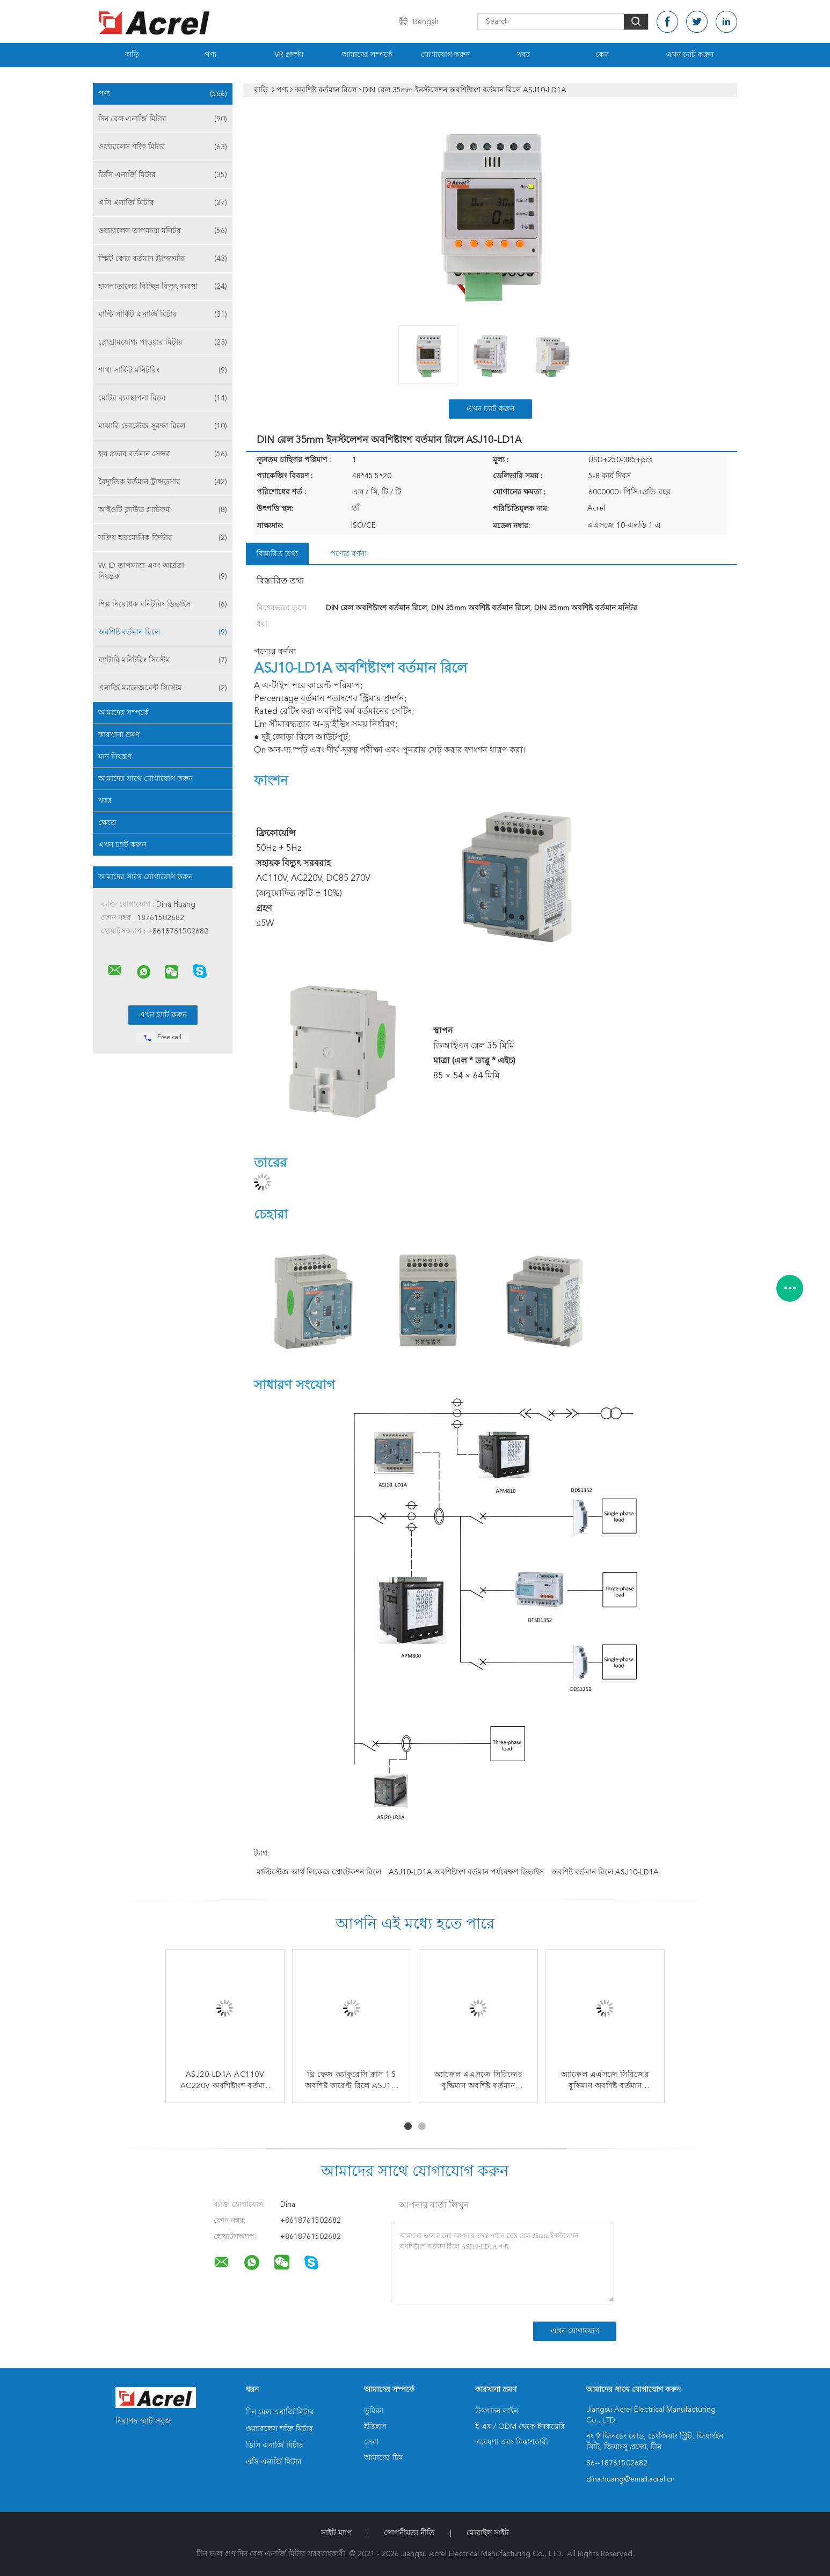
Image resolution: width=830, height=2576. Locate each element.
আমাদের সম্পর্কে (367, 55)
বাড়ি (132, 55)
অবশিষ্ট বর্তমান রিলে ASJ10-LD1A (605, 1872)
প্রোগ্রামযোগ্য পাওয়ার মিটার (162, 342)
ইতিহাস (375, 2427)
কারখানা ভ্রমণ (119, 735)
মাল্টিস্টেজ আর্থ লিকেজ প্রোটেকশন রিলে (319, 1872)
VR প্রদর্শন (288, 55)
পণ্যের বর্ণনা (348, 554)
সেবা (371, 2442)
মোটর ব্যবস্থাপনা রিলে (162, 398)
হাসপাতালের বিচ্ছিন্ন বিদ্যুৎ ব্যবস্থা (162, 286)
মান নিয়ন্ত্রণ (115, 757)
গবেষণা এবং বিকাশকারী (511, 2442)
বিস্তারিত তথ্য (277, 554)
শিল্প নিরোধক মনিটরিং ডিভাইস (162, 604)
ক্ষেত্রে (107, 823)
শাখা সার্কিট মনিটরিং (162, 370)
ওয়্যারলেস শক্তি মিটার (162, 147)
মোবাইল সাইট (488, 2533)
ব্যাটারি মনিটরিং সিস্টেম (162, 660)
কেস (602, 55)
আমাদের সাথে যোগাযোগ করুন (145, 779)
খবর (523, 55)
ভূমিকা (373, 2411)
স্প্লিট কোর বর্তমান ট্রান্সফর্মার (162, 258)
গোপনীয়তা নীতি (409, 2533)
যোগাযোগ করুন (445, 55)
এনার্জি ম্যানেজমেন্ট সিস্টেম (162, 688)
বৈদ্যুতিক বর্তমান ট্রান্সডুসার (162, 482)
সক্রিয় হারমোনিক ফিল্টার (162, 537)
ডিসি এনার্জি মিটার (162, 175)
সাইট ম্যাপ (336, 2533)
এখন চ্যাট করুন (689, 55)
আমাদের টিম (383, 2458)
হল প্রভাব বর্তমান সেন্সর (162, 454)
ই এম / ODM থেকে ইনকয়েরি (520, 2427)
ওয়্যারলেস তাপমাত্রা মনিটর (162, 230)
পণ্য (210, 55)
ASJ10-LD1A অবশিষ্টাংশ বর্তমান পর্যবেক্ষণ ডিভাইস (466, 1872)
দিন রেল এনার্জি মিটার (162, 119)
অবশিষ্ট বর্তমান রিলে (162, 632)
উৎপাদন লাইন (496, 2411)
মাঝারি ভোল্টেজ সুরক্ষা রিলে (162, 426)
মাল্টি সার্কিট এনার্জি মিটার (162, 314)
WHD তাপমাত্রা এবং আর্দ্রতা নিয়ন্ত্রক (162, 572)
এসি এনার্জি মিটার (162, 203)
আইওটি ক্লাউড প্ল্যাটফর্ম (162, 510)
